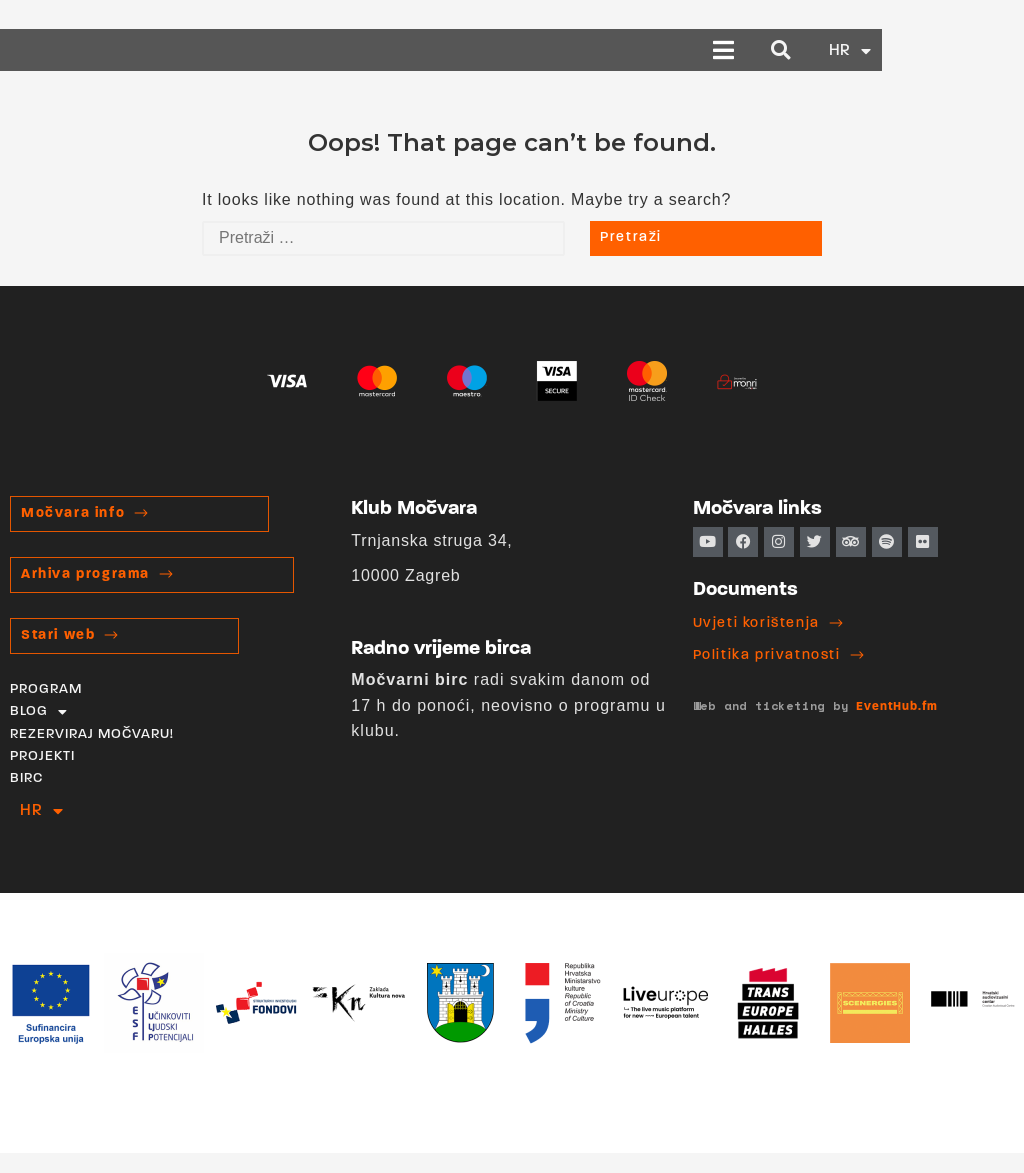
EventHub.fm (897, 707)
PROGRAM (46, 689)
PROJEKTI (42, 756)
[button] (866, 50)
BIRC (26, 778)
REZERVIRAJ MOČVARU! (92, 734)
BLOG (39, 712)
